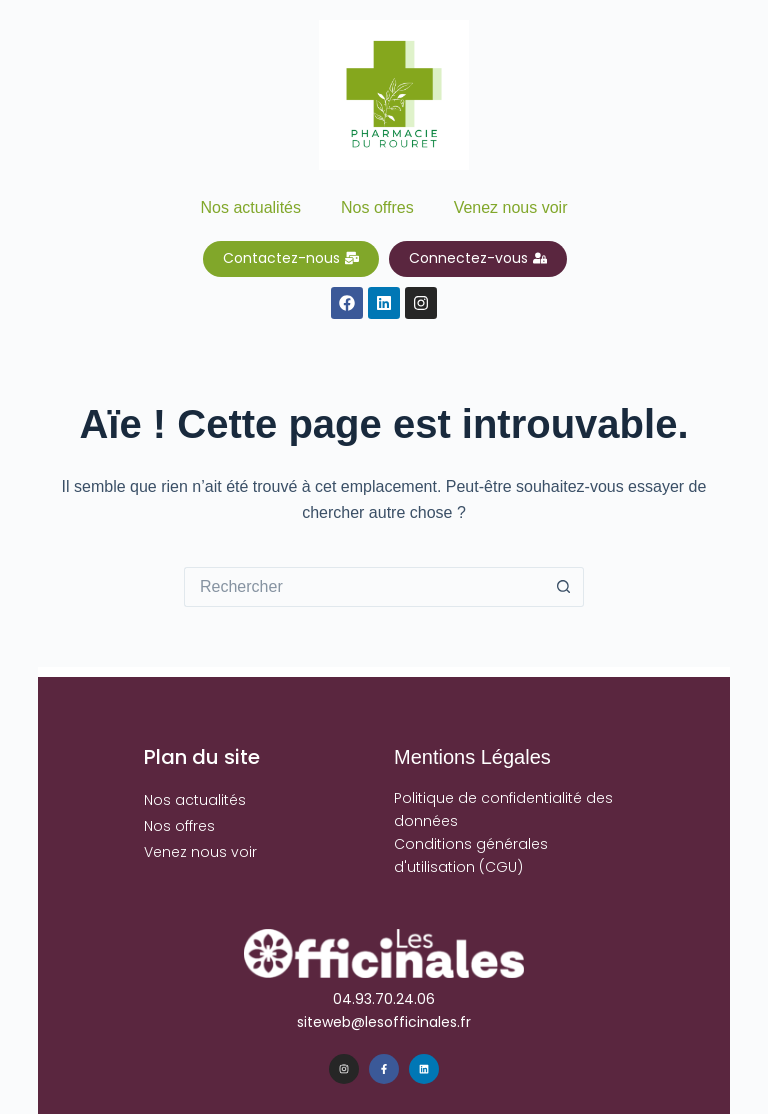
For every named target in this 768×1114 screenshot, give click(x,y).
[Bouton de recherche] (564, 587)
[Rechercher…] (364, 587)
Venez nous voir (511, 207)
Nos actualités (251, 207)
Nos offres (377, 207)
